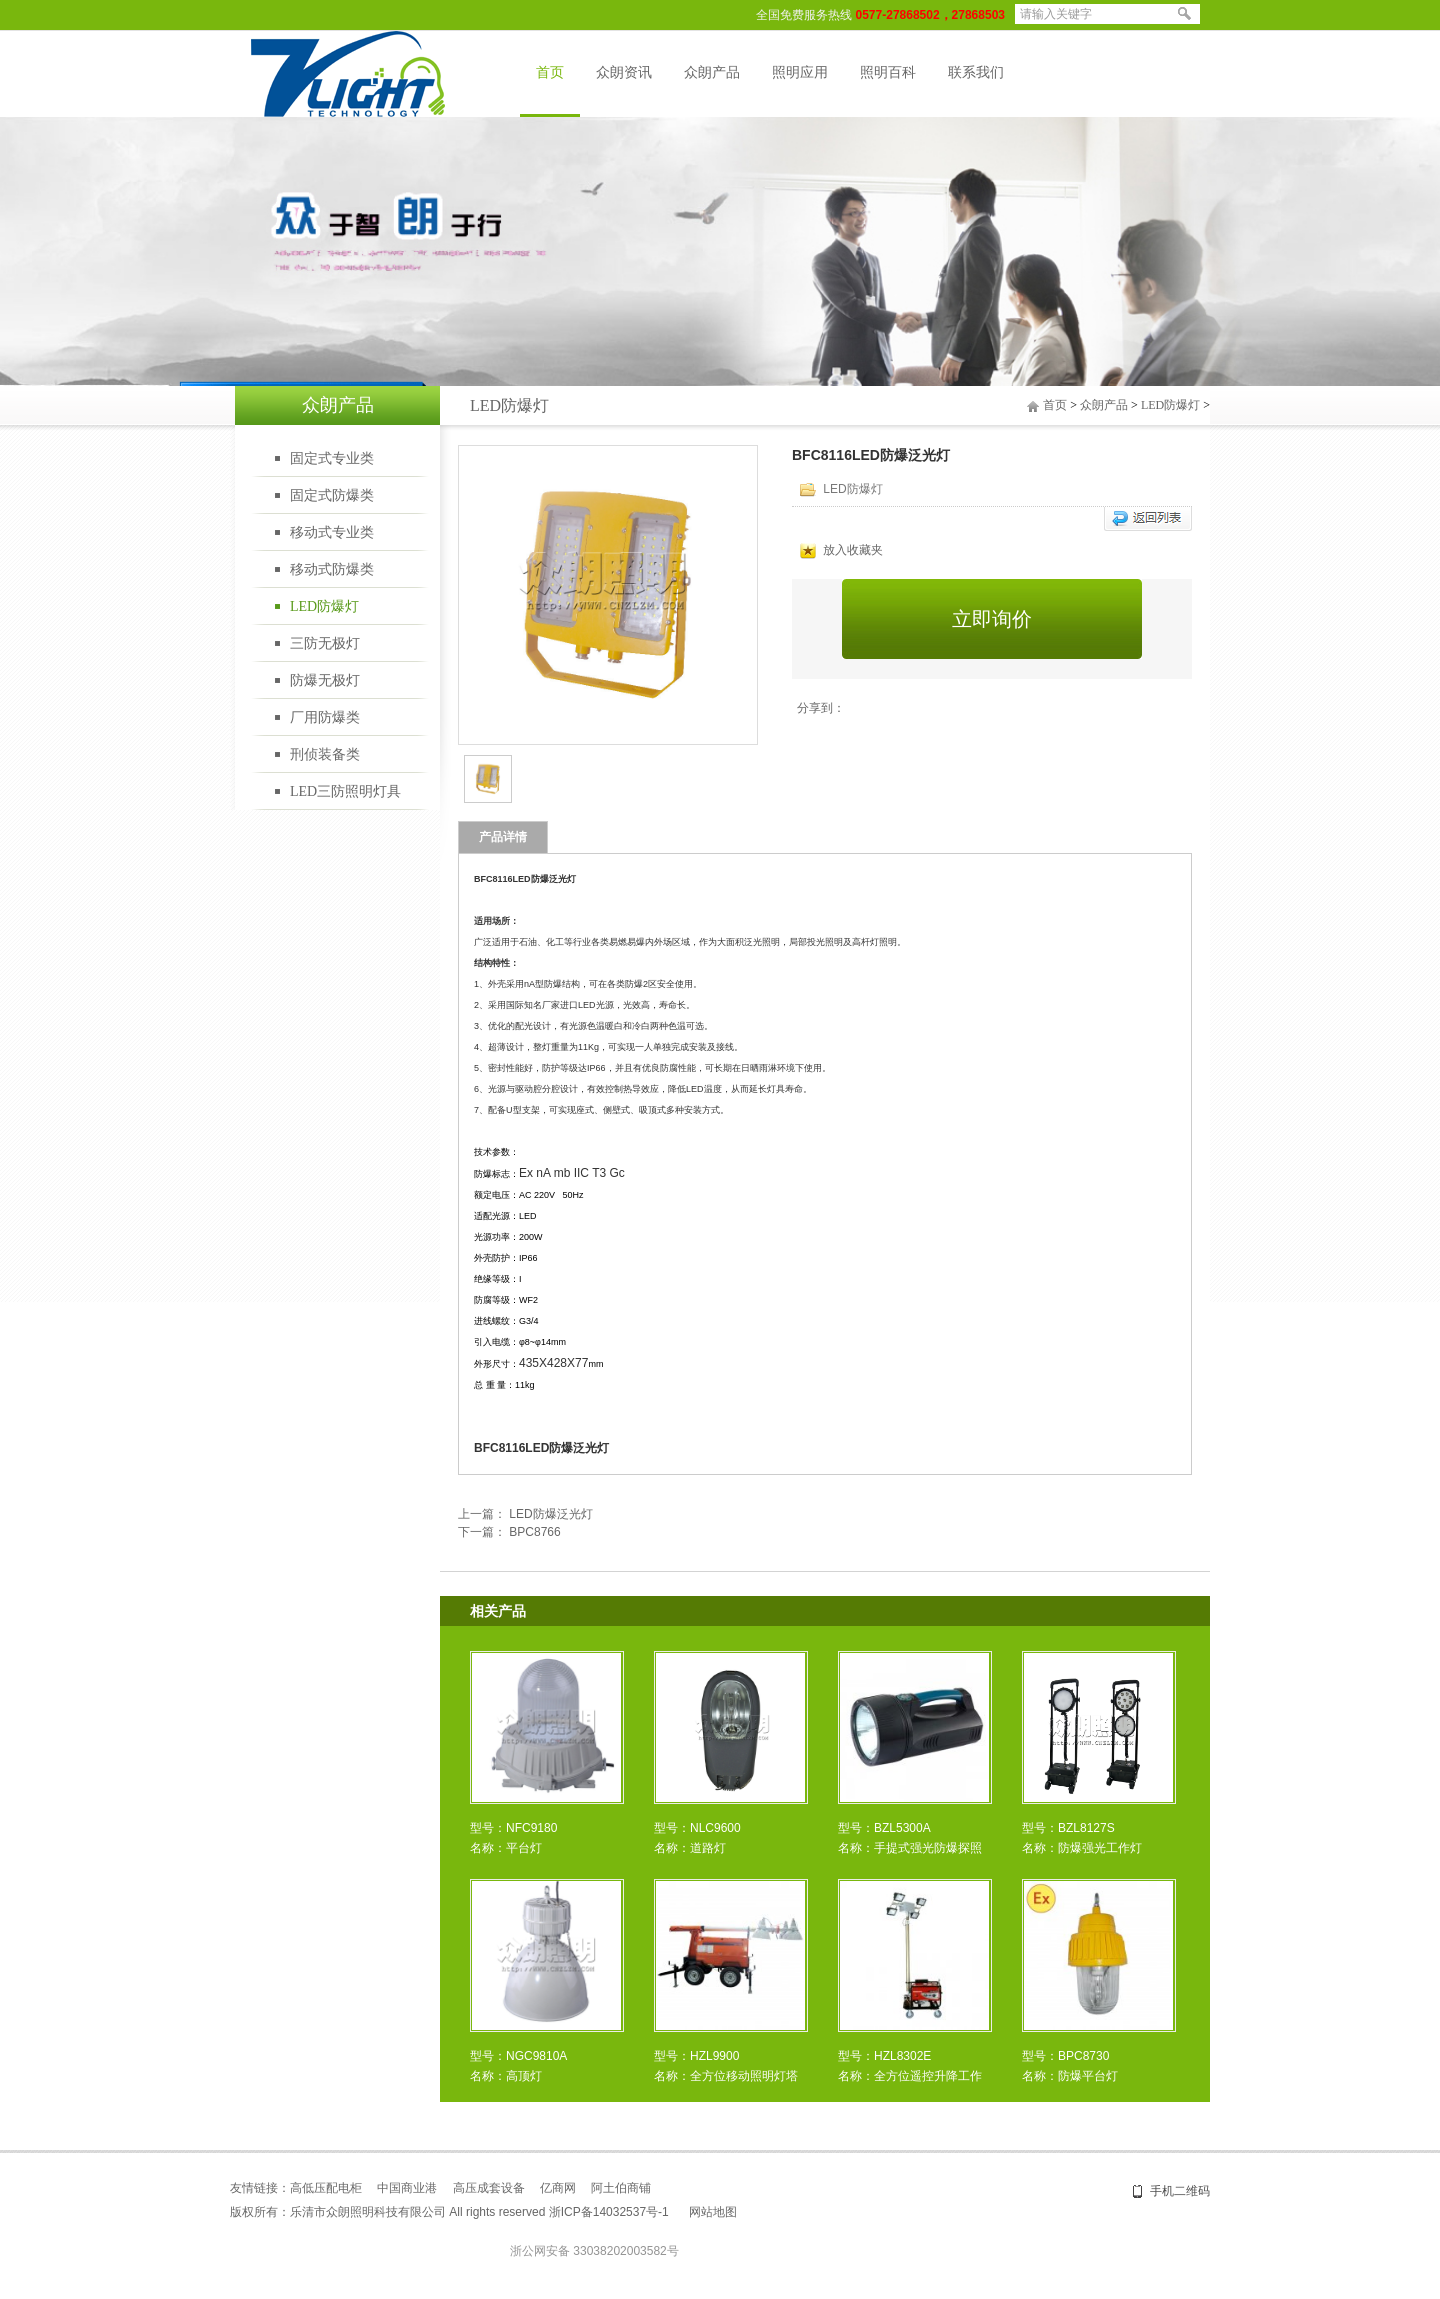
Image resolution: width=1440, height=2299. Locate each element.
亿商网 (558, 2188)
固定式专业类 (332, 458)
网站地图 (713, 2212)
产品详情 (503, 837)
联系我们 (976, 72)
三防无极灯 (325, 643)
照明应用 (800, 72)
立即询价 (992, 619)
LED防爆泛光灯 (550, 1514)
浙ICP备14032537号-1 (609, 2212)
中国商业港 (407, 2188)
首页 (550, 72)
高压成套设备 (489, 2188)
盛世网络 (761, 2212)
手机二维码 (1180, 2191)
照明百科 (888, 72)
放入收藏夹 (841, 550)
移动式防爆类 (332, 569)
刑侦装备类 (325, 754)
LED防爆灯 (324, 606)
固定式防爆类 (332, 495)
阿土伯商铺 (621, 2188)
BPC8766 (534, 1532)
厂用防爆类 (325, 717)
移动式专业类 (332, 532)
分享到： (821, 708)
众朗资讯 (624, 72)
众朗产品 (712, 72)
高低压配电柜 (326, 2188)
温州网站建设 (941, 2212)
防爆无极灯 (325, 680)
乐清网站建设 (869, 2212)
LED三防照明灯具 (345, 791)
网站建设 (809, 2212)
